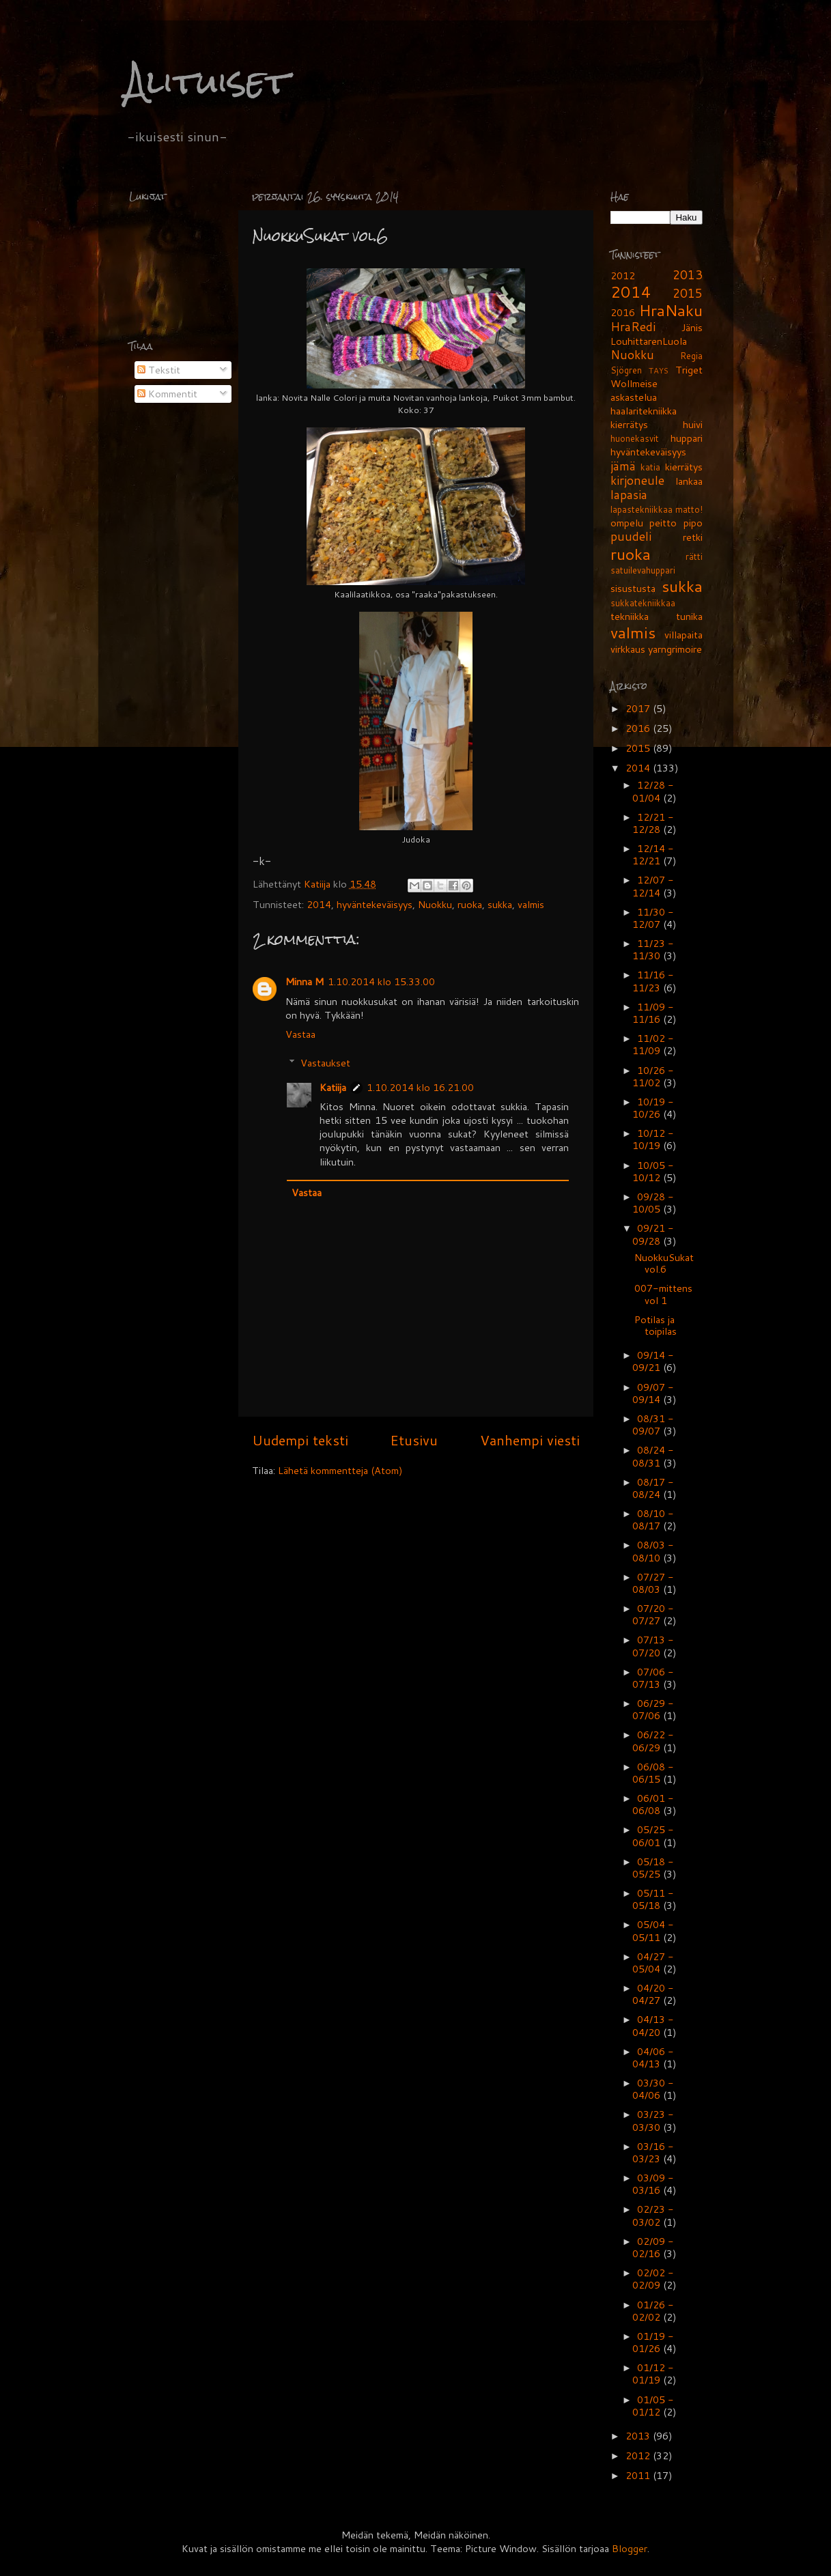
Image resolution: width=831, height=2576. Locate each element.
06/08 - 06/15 (653, 1772)
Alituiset (207, 81)
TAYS (658, 370)
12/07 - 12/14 (653, 886)
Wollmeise (634, 383)
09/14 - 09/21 (653, 1361)
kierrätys (684, 466)
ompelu (626, 522)
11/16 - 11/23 (653, 980)
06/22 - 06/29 (653, 1740)
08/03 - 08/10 (653, 1551)
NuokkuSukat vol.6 (664, 1263)
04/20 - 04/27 (653, 1994)
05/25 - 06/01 (653, 1835)
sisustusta (633, 588)
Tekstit (158, 370)
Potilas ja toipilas (655, 1325)
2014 (319, 904)
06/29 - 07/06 (653, 1709)
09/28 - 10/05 (653, 1202)
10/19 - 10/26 (653, 1107)
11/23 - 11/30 (653, 949)
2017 (639, 708)
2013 (688, 274)
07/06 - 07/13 (653, 1678)
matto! (689, 509)
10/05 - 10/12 (653, 1171)
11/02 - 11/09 (653, 1044)
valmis (531, 904)
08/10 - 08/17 (653, 1519)
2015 (688, 293)
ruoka (469, 904)
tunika (689, 616)
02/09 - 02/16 (653, 2247)
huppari (687, 438)
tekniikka (629, 616)
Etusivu (414, 1439)
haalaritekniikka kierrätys (643, 417)
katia (650, 467)
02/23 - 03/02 (653, 2215)
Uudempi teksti (300, 1439)
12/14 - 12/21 (653, 854)
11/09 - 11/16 (653, 1013)
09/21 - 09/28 (653, 1234)
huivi (693, 424)
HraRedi (633, 326)
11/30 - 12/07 (653, 918)
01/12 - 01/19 (653, 2373)
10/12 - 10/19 (653, 1139)
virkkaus (627, 649)
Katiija (318, 884)
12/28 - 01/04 (653, 791)
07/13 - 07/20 (653, 1645)
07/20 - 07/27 (653, 1614)
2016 (622, 312)
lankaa (689, 481)
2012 (622, 275)
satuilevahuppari (642, 570)
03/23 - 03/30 (653, 2120)
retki (693, 537)
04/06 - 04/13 (653, 2057)
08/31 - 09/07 (653, 1424)
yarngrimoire (675, 649)
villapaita (683, 634)
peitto (663, 522)
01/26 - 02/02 (653, 2310)
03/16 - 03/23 (653, 2152)
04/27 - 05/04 (653, 1962)
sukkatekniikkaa (642, 603)
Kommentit (167, 393)
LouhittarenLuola (648, 341)
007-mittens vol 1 (663, 1294)
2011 (639, 2475)
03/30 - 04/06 (653, 2089)
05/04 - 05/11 (653, 1930)
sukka (500, 904)
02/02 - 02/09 (653, 2278)
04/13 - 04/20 (653, 2025)
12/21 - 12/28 (653, 823)
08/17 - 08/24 (653, 1488)
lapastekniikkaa (641, 509)
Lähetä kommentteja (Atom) (340, 1470)
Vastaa (300, 1034)
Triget (689, 370)
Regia (691, 356)
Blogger (629, 2548)
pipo (693, 522)
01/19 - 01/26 (653, 2342)
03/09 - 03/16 (653, 2183)
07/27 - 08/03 (653, 1583)
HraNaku (671, 310)
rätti (694, 556)
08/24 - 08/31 (653, 1456)
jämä (623, 466)
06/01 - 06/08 (653, 1804)
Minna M (304, 981)
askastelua (633, 397)
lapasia (628, 494)
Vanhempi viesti (530, 1439)
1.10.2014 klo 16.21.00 (420, 1087)
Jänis (692, 327)
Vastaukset (325, 1063)
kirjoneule (637, 480)
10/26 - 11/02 (653, 1076)
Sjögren (626, 370)
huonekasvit (634, 438)
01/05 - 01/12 (653, 2405)
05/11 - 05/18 (653, 1899)
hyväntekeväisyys (374, 904)
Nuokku (435, 904)
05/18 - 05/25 (653, 1867)
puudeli (630, 536)
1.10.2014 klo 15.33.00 (381, 981)
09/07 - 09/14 (653, 1393)
